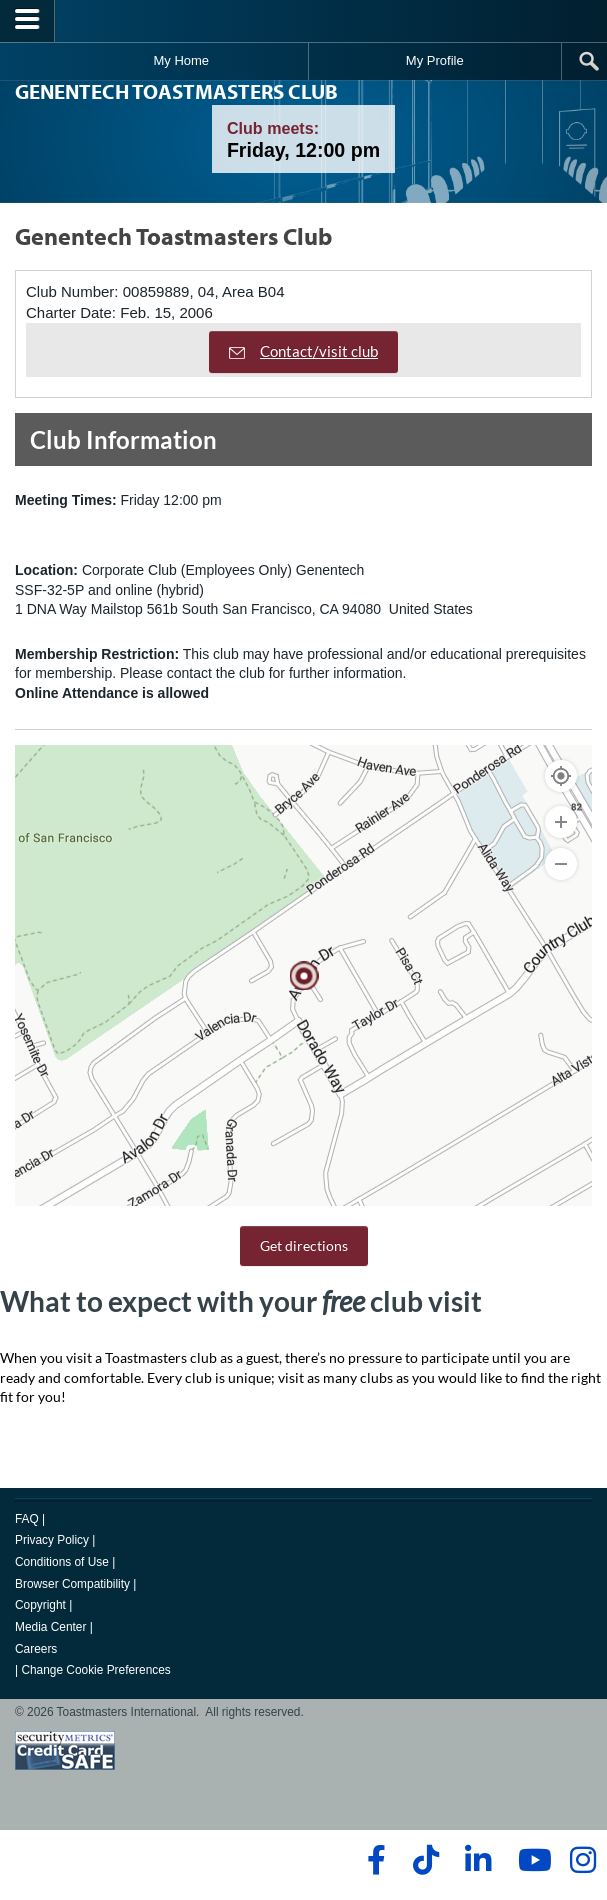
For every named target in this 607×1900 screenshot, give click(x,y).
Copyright (40, 1605)
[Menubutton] (27, 21)
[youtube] (530, 1860)
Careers (36, 1649)
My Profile (435, 60)
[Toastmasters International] (304, 20)
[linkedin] (477, 1860)
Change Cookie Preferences (95, 1670)
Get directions (304, 1245)
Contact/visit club (303, 351)
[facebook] (373, 1860)
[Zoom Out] (561, 864)
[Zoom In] (561, 822)
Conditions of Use (62, 1562)
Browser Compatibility (72, 1584)
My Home (181, 60)
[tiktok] (425, 1860)
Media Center (50, 1627)
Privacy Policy (52, 1540)
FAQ (27, 1519)
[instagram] (582, 1860)
